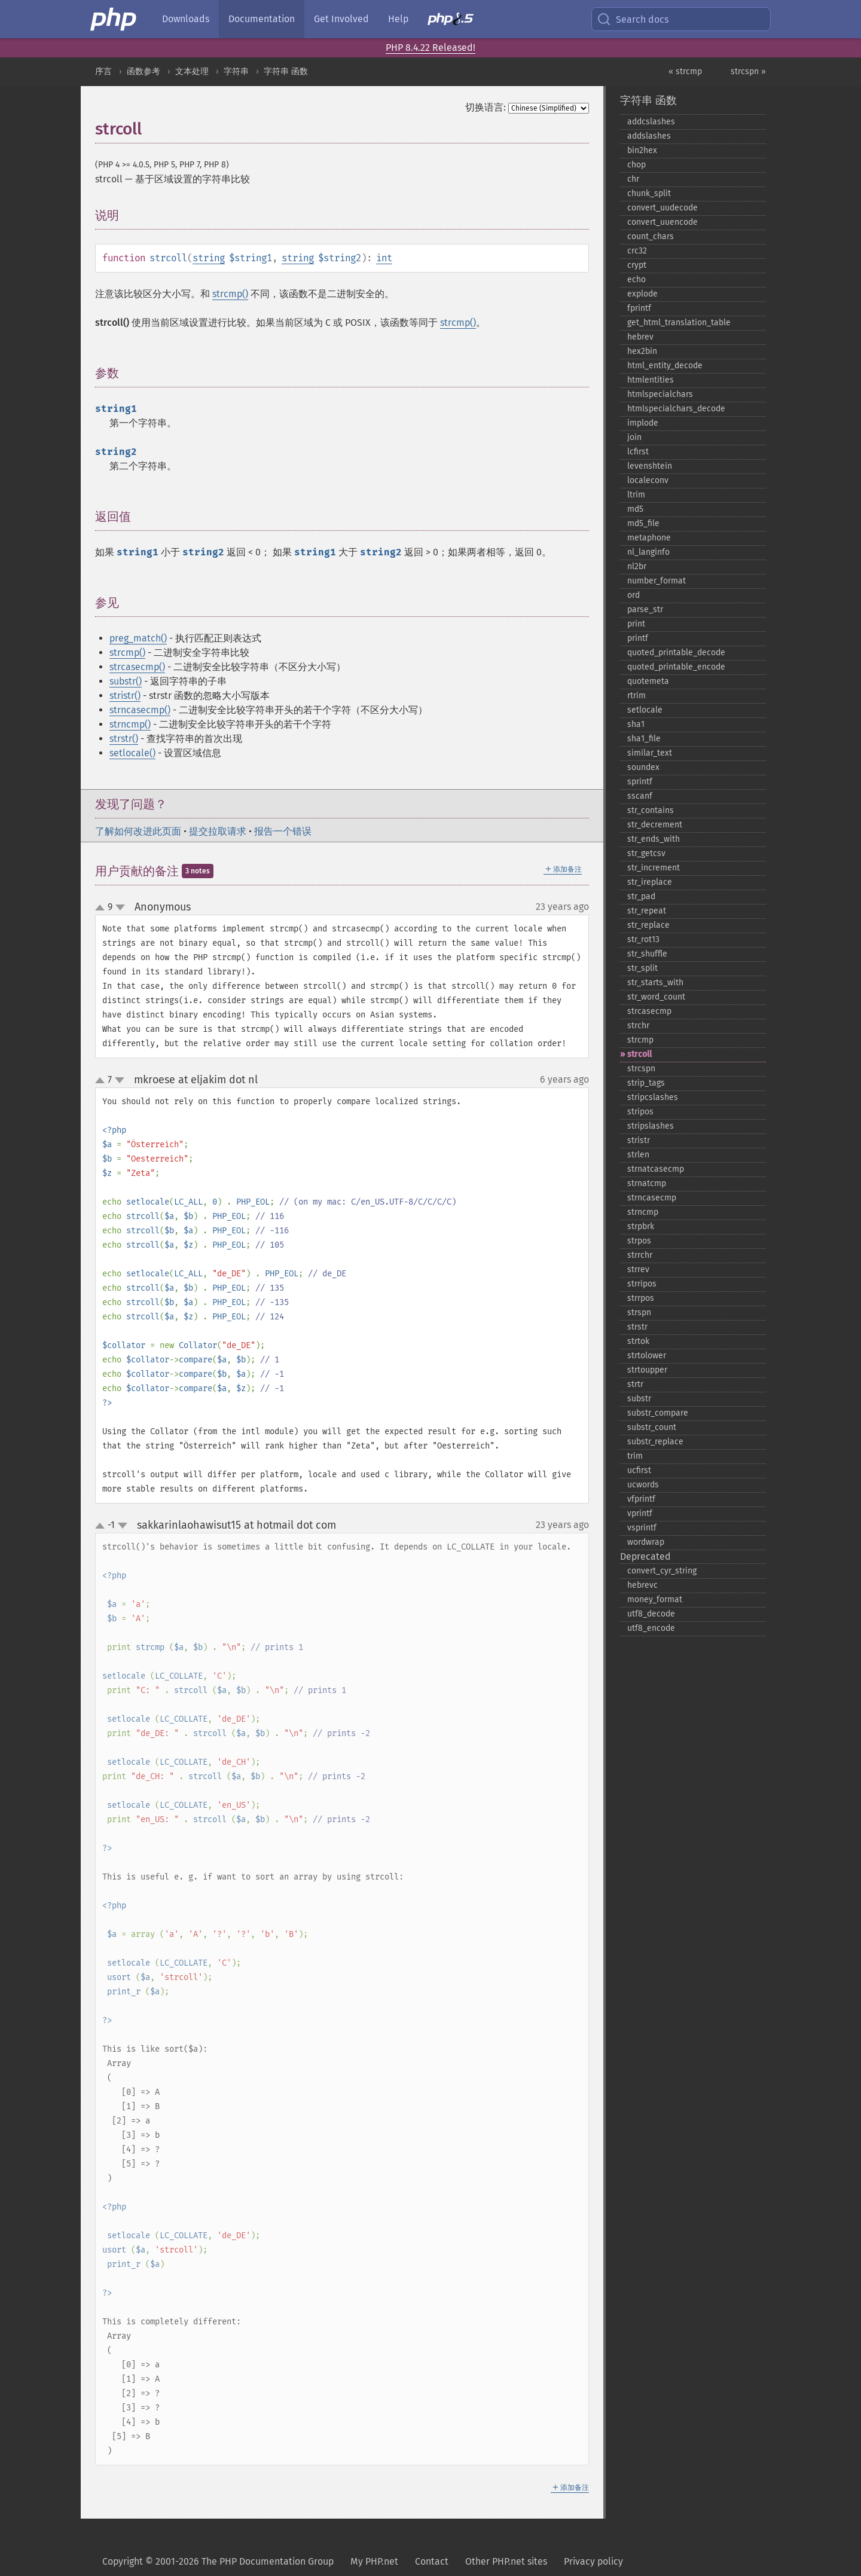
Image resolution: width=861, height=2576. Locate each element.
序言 (103, 71)
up (102, 908)
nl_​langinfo (648, 552)
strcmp (640, 1040)
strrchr (639, 1255)
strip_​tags (646, 1083)
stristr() (125, 695)
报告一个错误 (283, 831)
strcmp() (230, 294)
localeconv (647, 480)
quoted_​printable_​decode (676, 652)
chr (633, 179)
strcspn (641, 1069)
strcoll (639, 1054)
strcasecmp (649, 1011)
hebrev (640, 337)
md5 (635, 509)
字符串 (236, 71)
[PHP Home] (114, 19)
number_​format (656, 581)
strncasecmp (651, 1198)
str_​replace (648, 925)
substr (639, 1399)
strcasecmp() (137, 667)
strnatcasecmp (655, 1169)
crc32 (637, 251)
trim (635, 1456)
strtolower (646, 1355)
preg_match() (138, 638)
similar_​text (649, 753)
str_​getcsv (646, 853)
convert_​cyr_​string (662, 1571)
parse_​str (645, 609)
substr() (125, 681)
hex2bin (642, 351)
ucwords (643, 1485)
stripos (640, 1112)
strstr (637, 1327)
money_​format (654, 1599)
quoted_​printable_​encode (676, 667)
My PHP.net (374, 2561)
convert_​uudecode (662, 208)
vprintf (639, 1513)
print (636, 624)
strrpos (640, 1298)
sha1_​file (644, 739)
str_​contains (650, 810)
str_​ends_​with (653, 839)
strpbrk (640, 1226)
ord (633, 595)
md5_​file (643, 523)
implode (642, 423)
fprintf (639, 308)
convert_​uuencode (662, 222)
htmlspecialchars (660, 394)
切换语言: (485, 107)
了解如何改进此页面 (138, 831)
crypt (636, 265)
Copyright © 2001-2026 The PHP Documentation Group (218, 2561)
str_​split (642, 968)
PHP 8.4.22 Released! (430, 47)
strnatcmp (646, 1183)
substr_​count (651, 1427)
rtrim (636, 695)
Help (398, 19)
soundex (643, 767)
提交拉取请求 (217, 831)
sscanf (639, 796)
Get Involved (341, 19)
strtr (635, 1384)
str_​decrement (654, 825)
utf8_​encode (651, 1628)
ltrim (636, 495)
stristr (638, 1140)
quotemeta (648, 681)
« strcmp (685, 71)
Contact (431, 2561)
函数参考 (143, 71)
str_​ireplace (649, 882)
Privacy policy (593, 2561)
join (634, 437)
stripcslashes (652, 1097)
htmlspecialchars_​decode (676, 409)
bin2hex (642, 150)
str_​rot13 (643, 939)
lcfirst (638, 452)
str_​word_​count (656, 997)
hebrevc (642, 1585)
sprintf (639, 782)
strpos (639, 1241)
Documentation (261, 19)
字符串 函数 (286, 71)
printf (637, 638)
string (209, 258)
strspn (639, 1312)
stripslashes (650, 1126)
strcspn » (748, 71)
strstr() (123, 738)
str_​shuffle (647, 954)
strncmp (642, 1212)
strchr (638, 1025)
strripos (642, 1284)
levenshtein (649, 466)
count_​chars (650, 236)
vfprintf (641, 1499)
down (120, 907)
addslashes (649, 136)
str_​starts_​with (655, 982)
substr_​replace (655, 1442)
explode (642, 294)
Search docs (632, 19)
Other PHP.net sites (506, 2561)
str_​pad (641, 896)
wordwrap (645, 1542)
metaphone (649, 538)
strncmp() (130, 724)
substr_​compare (657, 1413)
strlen (638, 1155)
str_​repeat (646, 911)
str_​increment (653, 868)
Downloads (185, 19)
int (384, 258)
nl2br (636, 566)
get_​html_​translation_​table (679, 322)
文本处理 (192, 71)
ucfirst (639, 1470)
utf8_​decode (651, 1614)
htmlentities (650, 380)
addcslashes (651, 122)
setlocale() (132, 753)
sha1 (636, 724)
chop (636, 165)
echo (636, 279)
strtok (638, 1341)
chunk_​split (649, 193)
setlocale (644, 710)
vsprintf (642, 1528)
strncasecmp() (139, 710)
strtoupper (647, 1370)
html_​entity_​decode (665, 365)
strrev (638, 1269)
